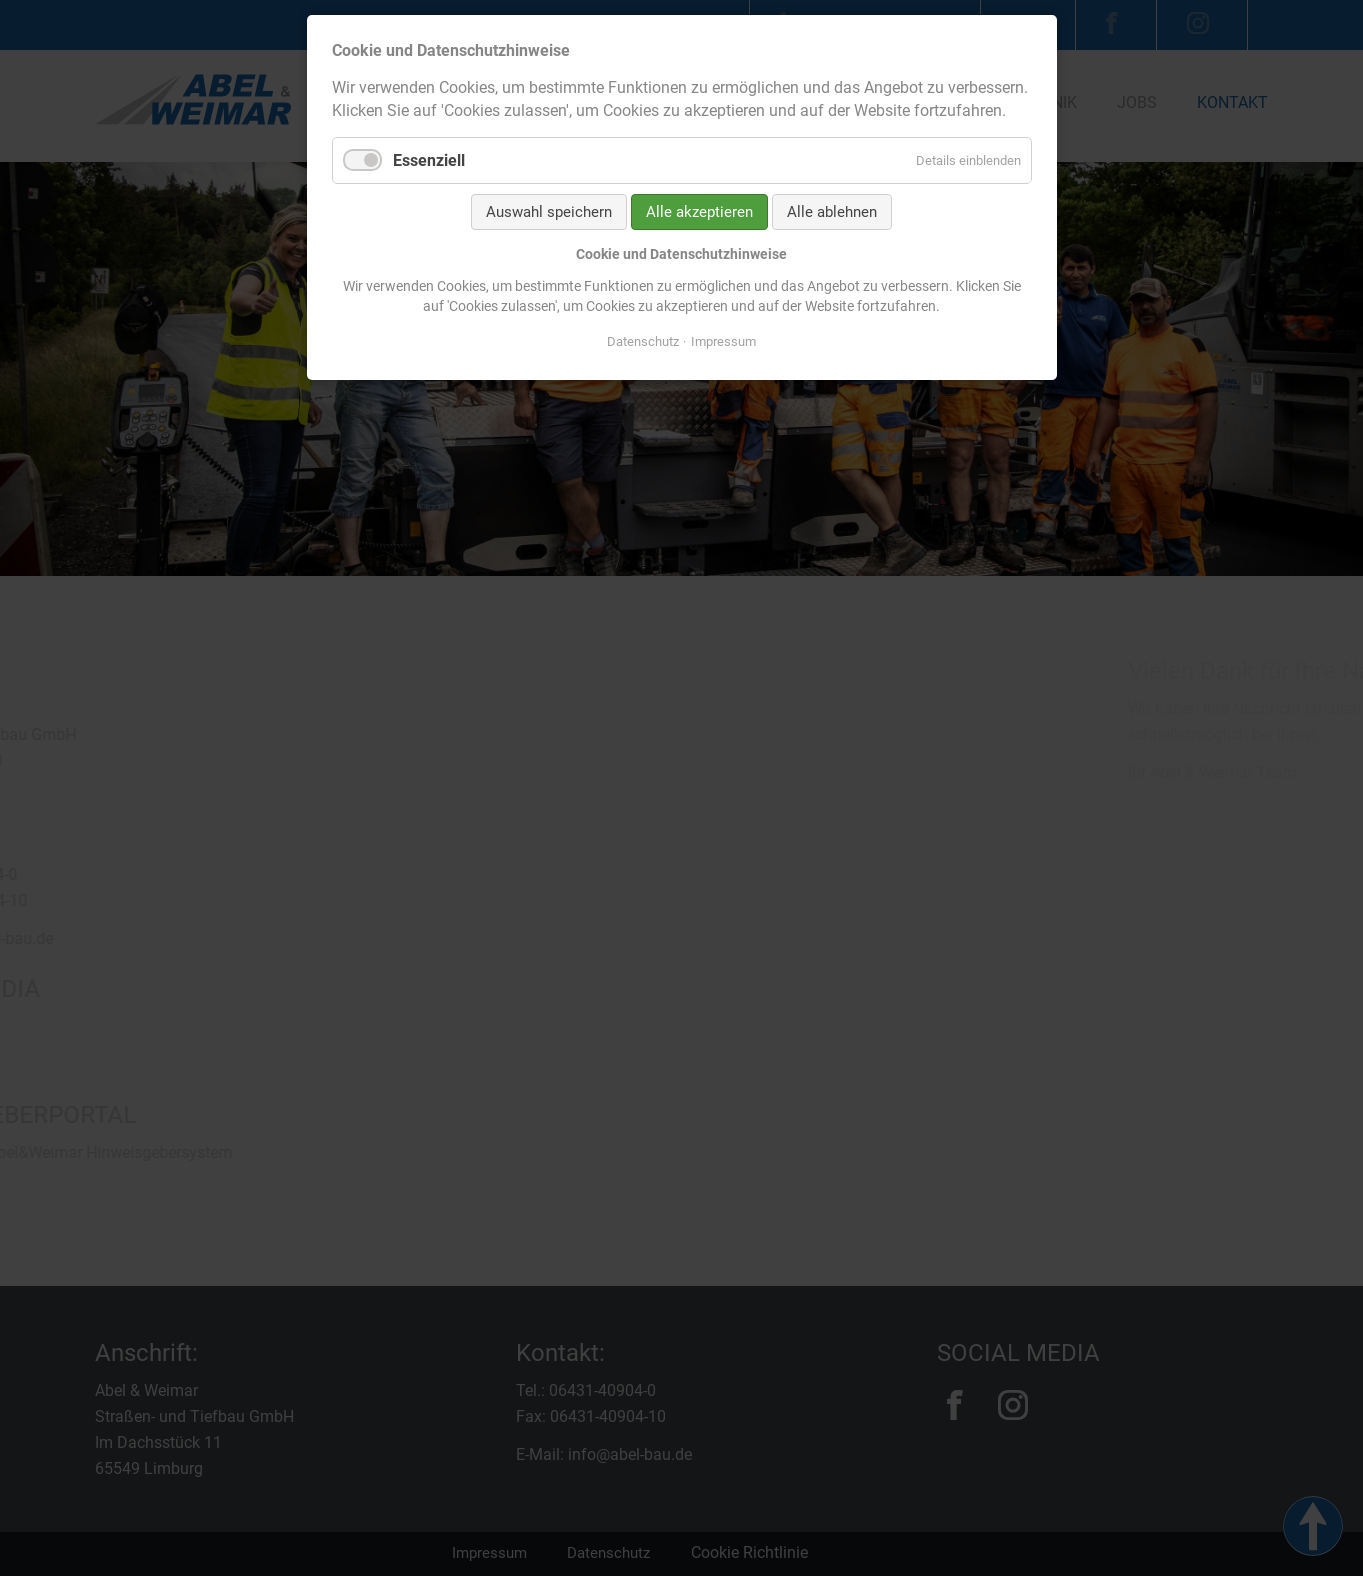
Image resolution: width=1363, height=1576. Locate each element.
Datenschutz (643, 341)
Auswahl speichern (549, 212)
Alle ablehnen (832, 212)
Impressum (723, 341)
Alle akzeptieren (699, 212)
